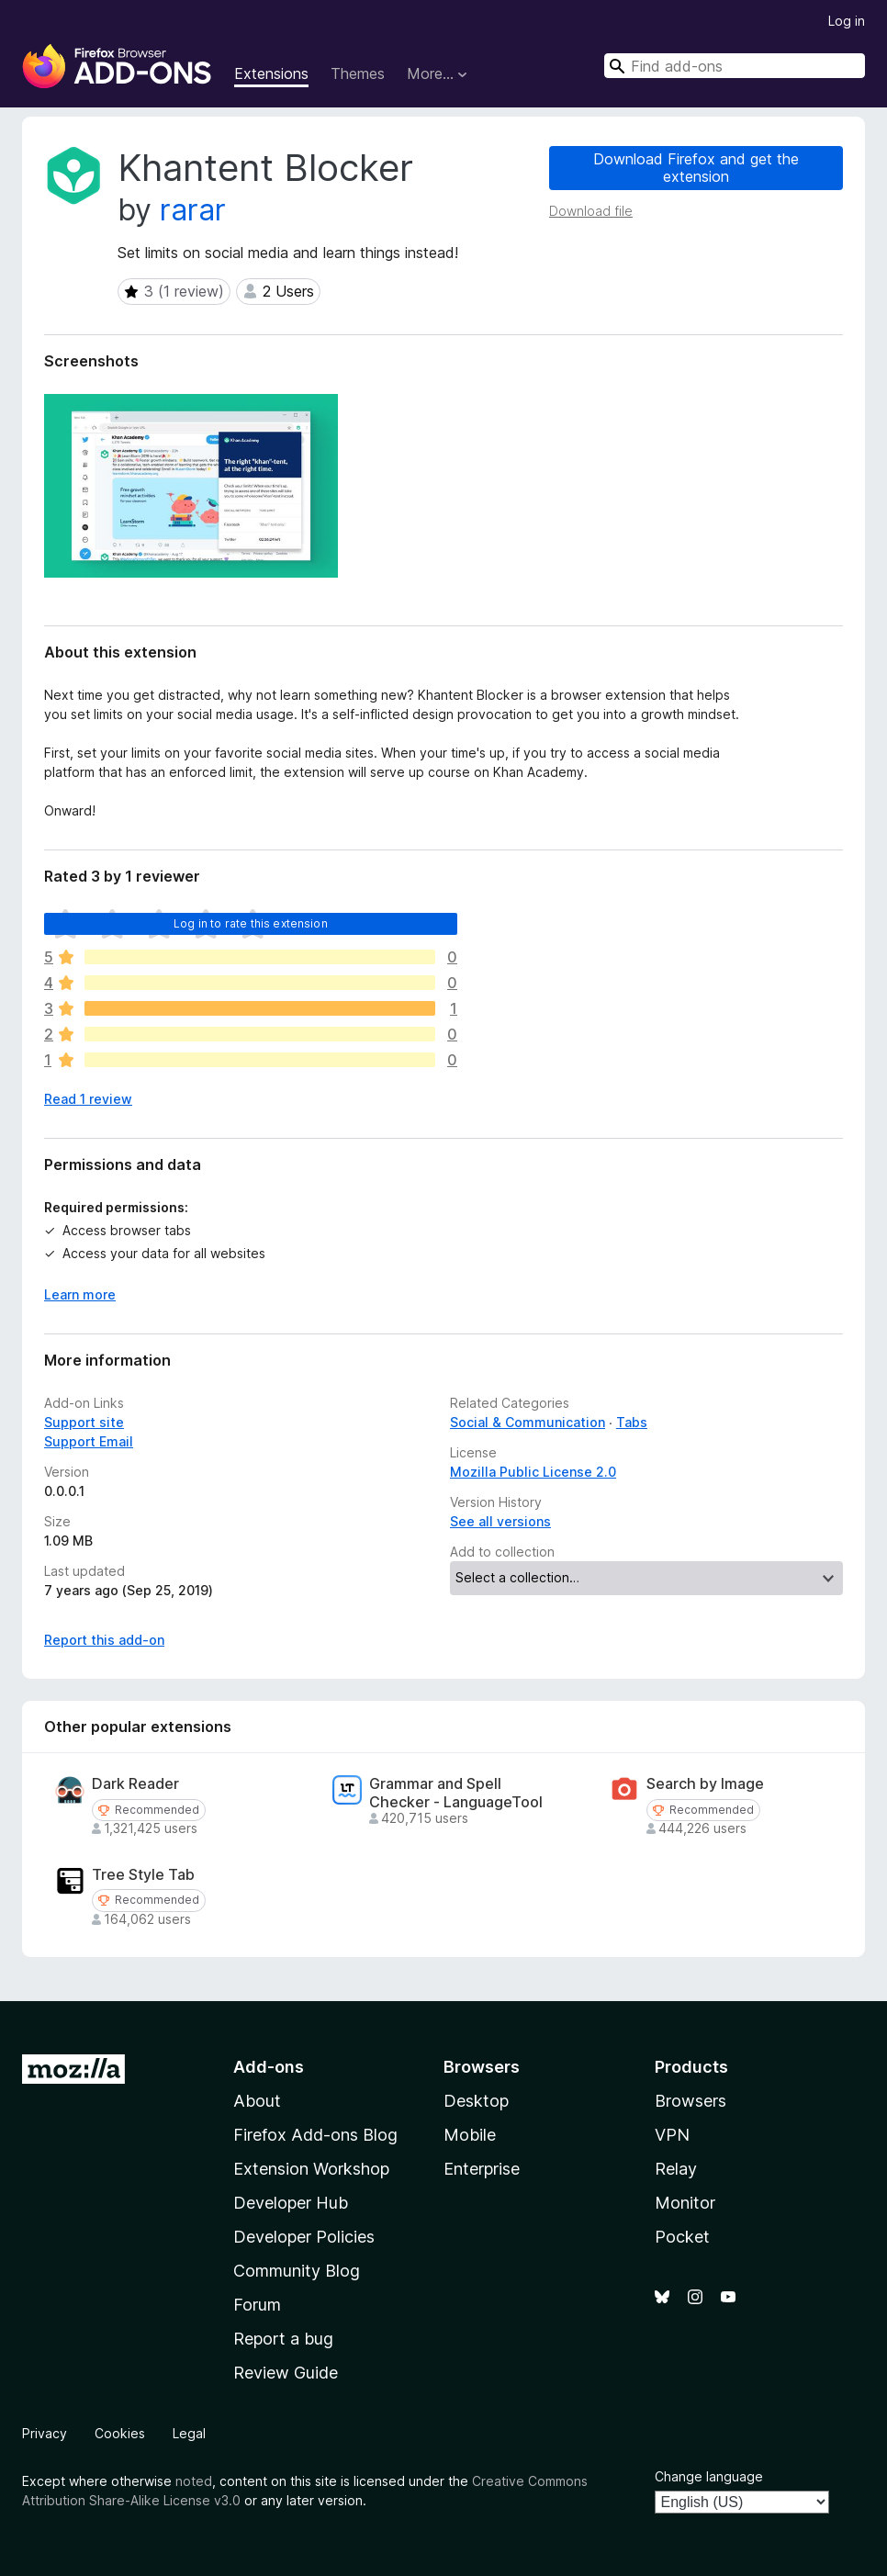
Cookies (120, 2433)
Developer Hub (290, 2202)
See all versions (500, 1521)
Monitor (685, 2202)
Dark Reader (135, 1784)
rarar (193, 210)
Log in (846, 20)
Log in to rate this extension (251, 923)
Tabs (631, 1422)
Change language (709, 2476)
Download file (591, 211)
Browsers (690, 2100)
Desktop (476, 2100)
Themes (358, 73)
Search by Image (705, 1784)
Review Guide (285, 2372)
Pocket (682, 2236)
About (257, 2100)
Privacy (44, 2433)
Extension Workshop (311, 2168)
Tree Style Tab (143, 1875)
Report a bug (283, 2338)
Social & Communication (527, 1422)
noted (193, 2481)
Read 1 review (88, 1099)
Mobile (470, 2134)
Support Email (88, 1441)
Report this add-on (104, 1640)
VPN (672, 2134)
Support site (84, 1422)
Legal (189, 2433)
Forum (257, 2304)
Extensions (271, 73)
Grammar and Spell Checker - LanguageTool (456, 1792)
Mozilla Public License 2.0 (533, 1471)
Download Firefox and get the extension (696, 168)
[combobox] (734, 65)
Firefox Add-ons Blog (315, 2134)
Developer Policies (304, 2236)
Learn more (80, 1294)
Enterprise (482, 2168)
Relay (676, 2168)
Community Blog (296, 2270)
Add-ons (268, 2066)
